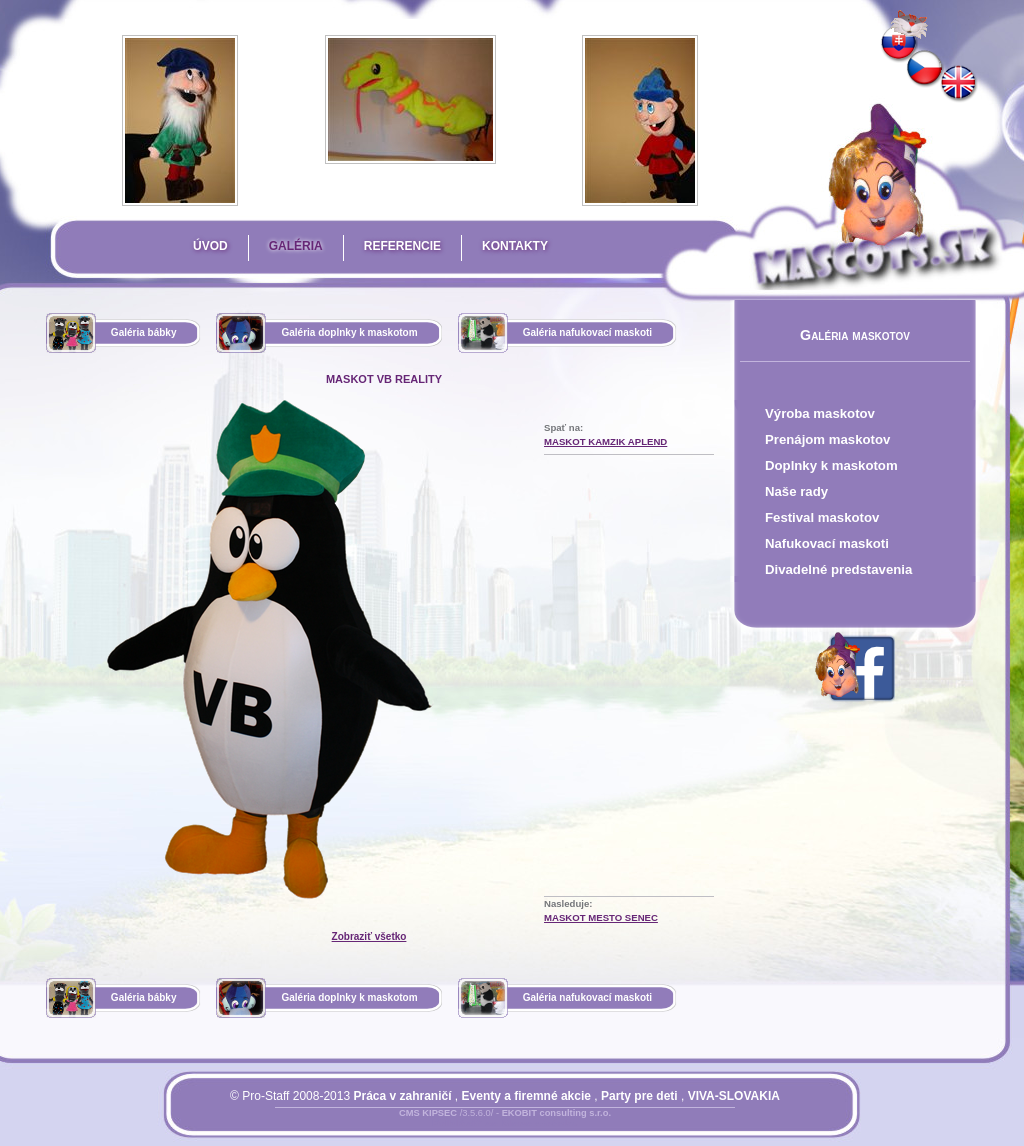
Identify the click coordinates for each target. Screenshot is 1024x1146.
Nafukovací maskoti (827, 543)
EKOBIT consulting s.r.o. (556, 1113)
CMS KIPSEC (428, 1113)
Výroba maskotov (820, 413)
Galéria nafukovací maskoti (588, 332)
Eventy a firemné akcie (526, 1096)
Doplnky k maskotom (831, 465)
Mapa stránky (539, 1125)
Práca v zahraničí (402, 1096)
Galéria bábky (144, 332)
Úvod (210, 246)
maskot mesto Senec (601, 917)
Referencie (402, 246)
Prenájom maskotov (827, 439)
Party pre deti (639, 1096)
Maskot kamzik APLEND (605, 441)
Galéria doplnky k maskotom (349, 332)
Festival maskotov (822, 517)
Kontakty (515, 246)
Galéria (296, 246)
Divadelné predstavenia (838, 569)
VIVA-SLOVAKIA (734, 1096)
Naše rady (796, 491)
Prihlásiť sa (465, 1125)
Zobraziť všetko (369, 936)
